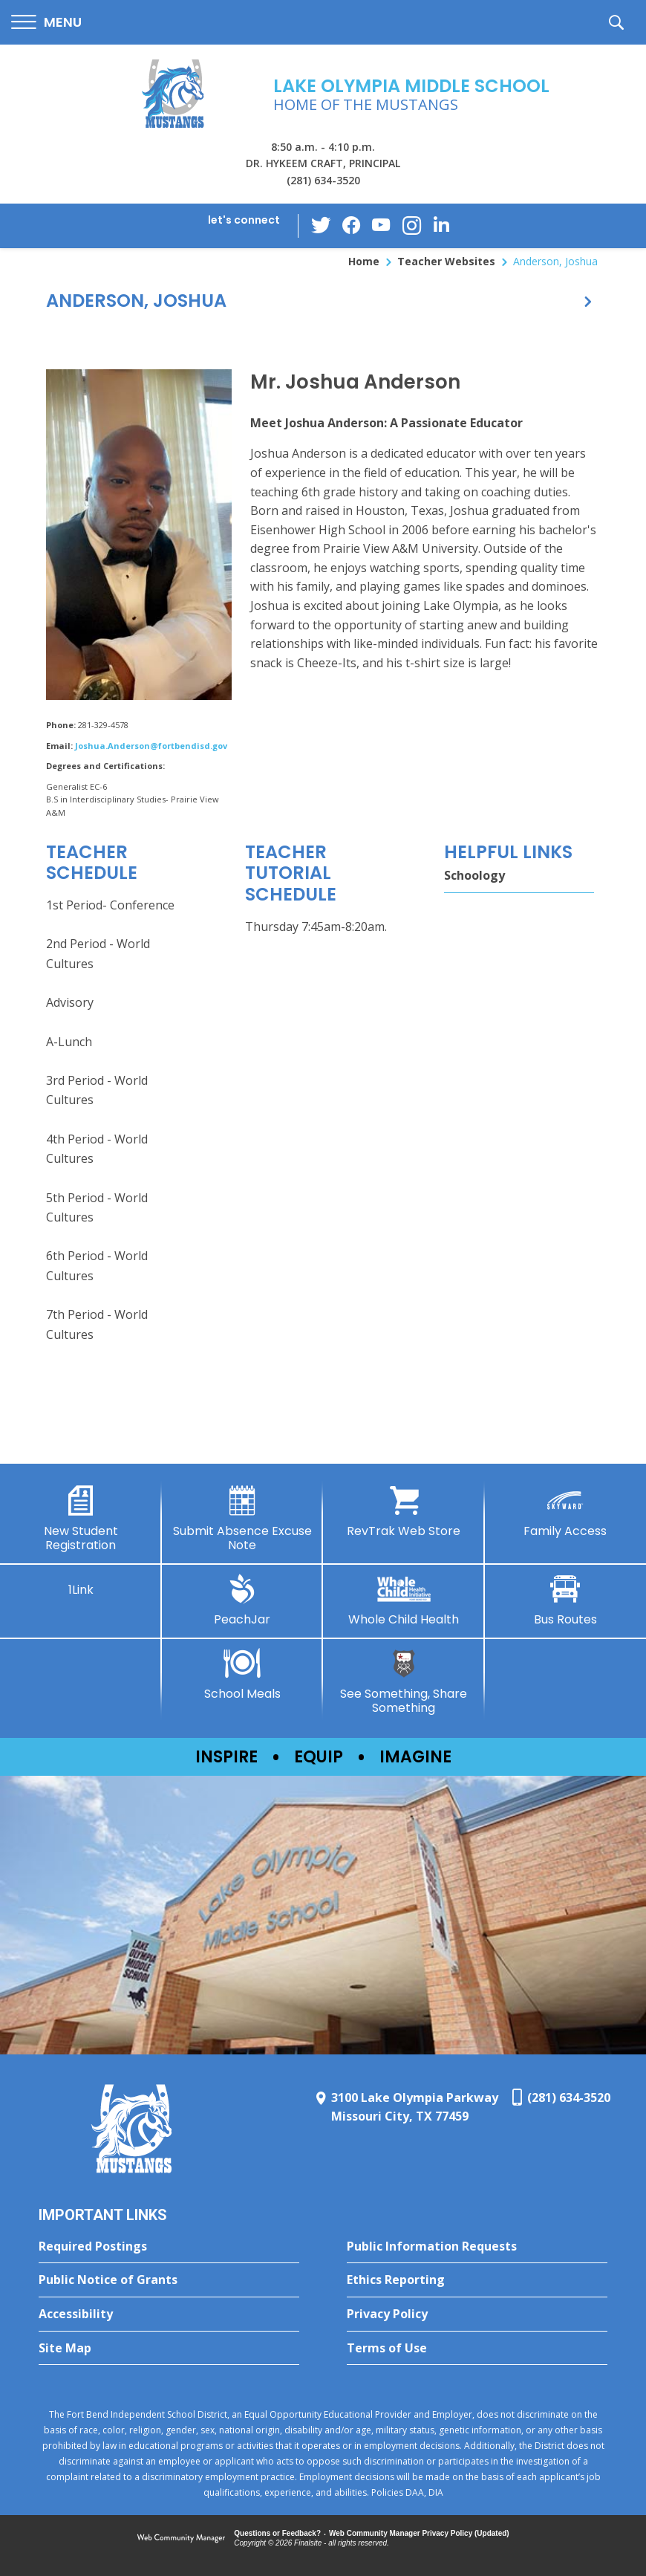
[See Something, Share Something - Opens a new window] (403, 1682)
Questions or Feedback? (277, 2533)
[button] (46, 22)
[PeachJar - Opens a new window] (242, 1600)
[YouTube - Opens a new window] (382, 225)
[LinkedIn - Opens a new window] (441, 224)
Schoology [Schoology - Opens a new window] (474, 875)
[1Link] (80, 1585)
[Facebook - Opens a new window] (352, 225)
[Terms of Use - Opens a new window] (477, 2349)
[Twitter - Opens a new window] (322, 225)
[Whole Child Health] (403, 1600)
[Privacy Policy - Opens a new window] (477, 2314)
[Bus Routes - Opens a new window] (565, 1600)
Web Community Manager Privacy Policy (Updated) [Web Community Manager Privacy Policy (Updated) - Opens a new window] (419, 2533)
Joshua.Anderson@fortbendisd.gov (151, 745)
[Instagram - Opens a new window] (411, 226)
